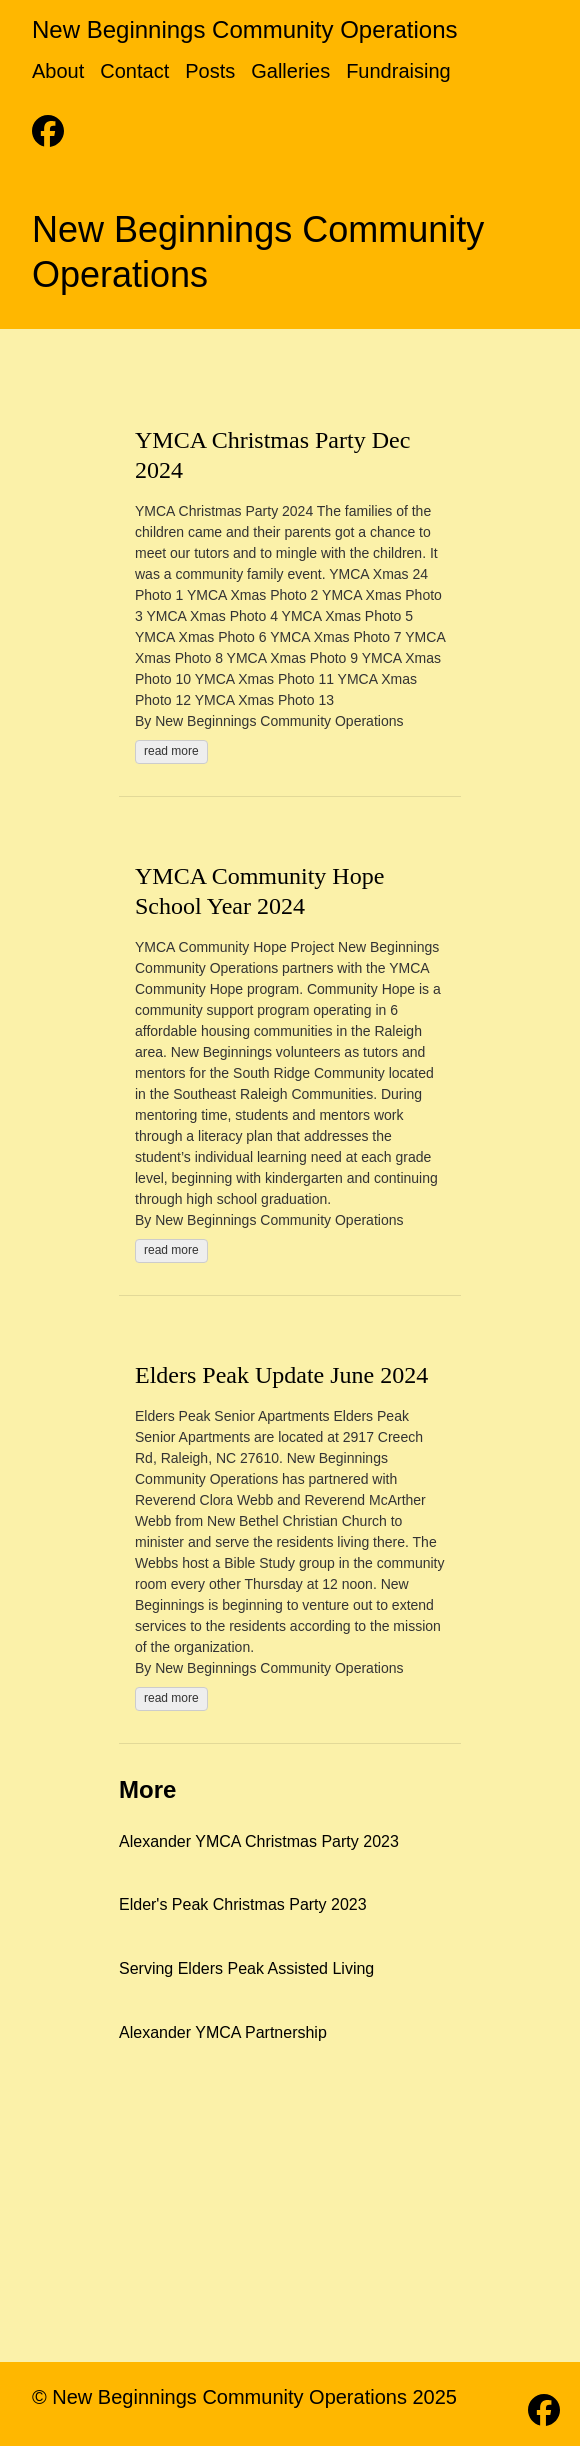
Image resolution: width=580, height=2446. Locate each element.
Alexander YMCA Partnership (223, 2032)
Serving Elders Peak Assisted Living (246, 1968)
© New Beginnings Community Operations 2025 (244, 2397)
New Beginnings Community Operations (245, 29)
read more (171, 751)
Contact (134, 71)
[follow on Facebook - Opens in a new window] (48, 125)
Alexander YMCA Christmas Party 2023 (259, 1841)
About (58, 71)
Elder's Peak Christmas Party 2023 (243, 1904)
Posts (210, 71)
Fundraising (398, 71)
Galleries (290, 71)
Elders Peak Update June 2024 (281, 1375)
